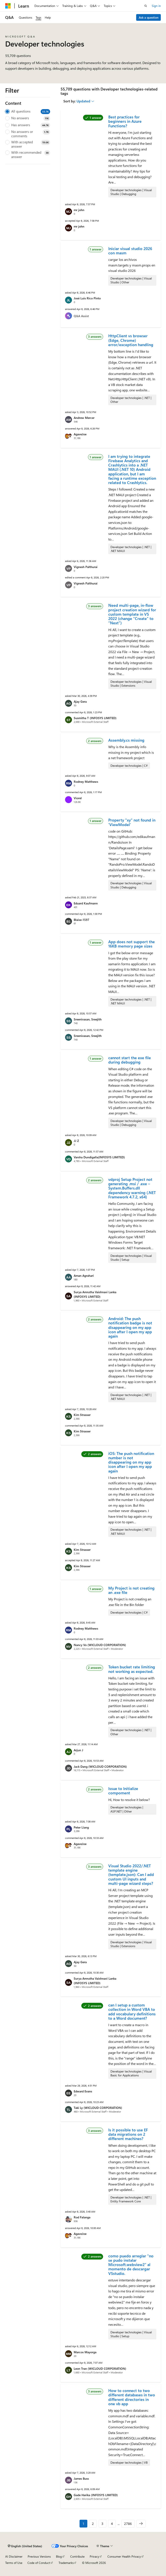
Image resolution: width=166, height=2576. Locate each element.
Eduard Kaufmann (86, 903)
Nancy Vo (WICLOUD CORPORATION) (100, 1645)
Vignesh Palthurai (85, 567)
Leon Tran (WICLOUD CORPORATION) (100, 2368)
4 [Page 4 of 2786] (112, 2523)
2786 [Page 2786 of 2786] (128, 2523)
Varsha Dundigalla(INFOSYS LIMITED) (99, 1157)
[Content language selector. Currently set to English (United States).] (25, 2545)
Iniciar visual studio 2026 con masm (130, 250)
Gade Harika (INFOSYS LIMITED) (96, 2495)
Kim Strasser (82, 1415)
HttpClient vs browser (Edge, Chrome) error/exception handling (130, 340)
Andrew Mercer (84, 418)
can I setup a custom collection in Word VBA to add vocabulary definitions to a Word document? (132, 2011)
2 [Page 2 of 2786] (93, 2523)
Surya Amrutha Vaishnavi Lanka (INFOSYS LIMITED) (95, 1294)
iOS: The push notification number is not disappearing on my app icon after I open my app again (131, 1462)
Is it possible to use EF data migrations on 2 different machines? (128, 2134)
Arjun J (78, 1750)
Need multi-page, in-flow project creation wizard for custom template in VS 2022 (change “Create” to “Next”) (132, 614)
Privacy (94, 2556)
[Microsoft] (8, 6)
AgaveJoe (80, 434)
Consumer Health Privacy (124, 2556)
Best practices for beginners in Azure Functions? (125, 121)
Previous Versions (39, 2556)
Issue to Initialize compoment (123, 1790)
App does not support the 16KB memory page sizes (131, 944)
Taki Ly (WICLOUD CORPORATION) (98, 2108)
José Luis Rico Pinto (87, 298)
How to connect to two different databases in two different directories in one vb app (131, 2397)
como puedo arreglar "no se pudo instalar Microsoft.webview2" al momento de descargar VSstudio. (130, 2264)
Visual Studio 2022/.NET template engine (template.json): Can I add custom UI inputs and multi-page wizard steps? (131, 1874)
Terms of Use (13, 2563)
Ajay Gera (80, 701)
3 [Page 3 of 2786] (102, 2523)
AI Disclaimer (13, 2556)
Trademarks (66, 2563)
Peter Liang (81, 1827)
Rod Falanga (82, 2217)
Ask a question (148, 17)
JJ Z (76, 1141)
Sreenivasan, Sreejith (88, 1019)
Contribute (77, 2556)
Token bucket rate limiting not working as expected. (131, 1669)
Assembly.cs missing (126, 740)
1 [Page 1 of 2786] (83, 2523)
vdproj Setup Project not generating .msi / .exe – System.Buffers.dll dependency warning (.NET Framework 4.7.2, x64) (132, 1188)
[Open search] (145, 6)
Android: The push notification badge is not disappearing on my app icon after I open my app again (130, 1327)
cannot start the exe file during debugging (129, 1060)
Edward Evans (83, 2091)
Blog (59, 2556)
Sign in (156, 6)
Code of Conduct (38, 2563)
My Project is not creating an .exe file (131, 1590)
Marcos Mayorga (85, 2352)
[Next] (140, 2524)
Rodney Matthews (86, 782)
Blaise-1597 (81, 920)
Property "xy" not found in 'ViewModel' (131, 822)
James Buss (81, 2478)
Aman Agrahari (84, 1275)
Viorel (78, 798)
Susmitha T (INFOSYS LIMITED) (95, 718)
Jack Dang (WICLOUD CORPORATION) (100, 1766)
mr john (79, 210)
